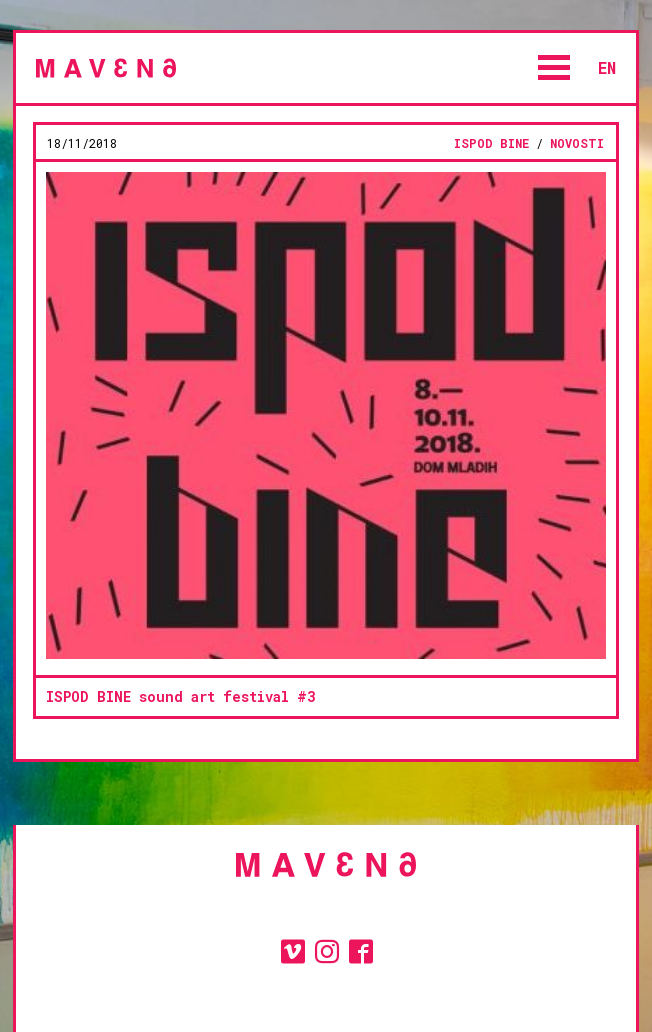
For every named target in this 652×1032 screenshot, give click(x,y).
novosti (577, 143)
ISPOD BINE (491, 143)
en (607, 67)
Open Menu (554, 67)
